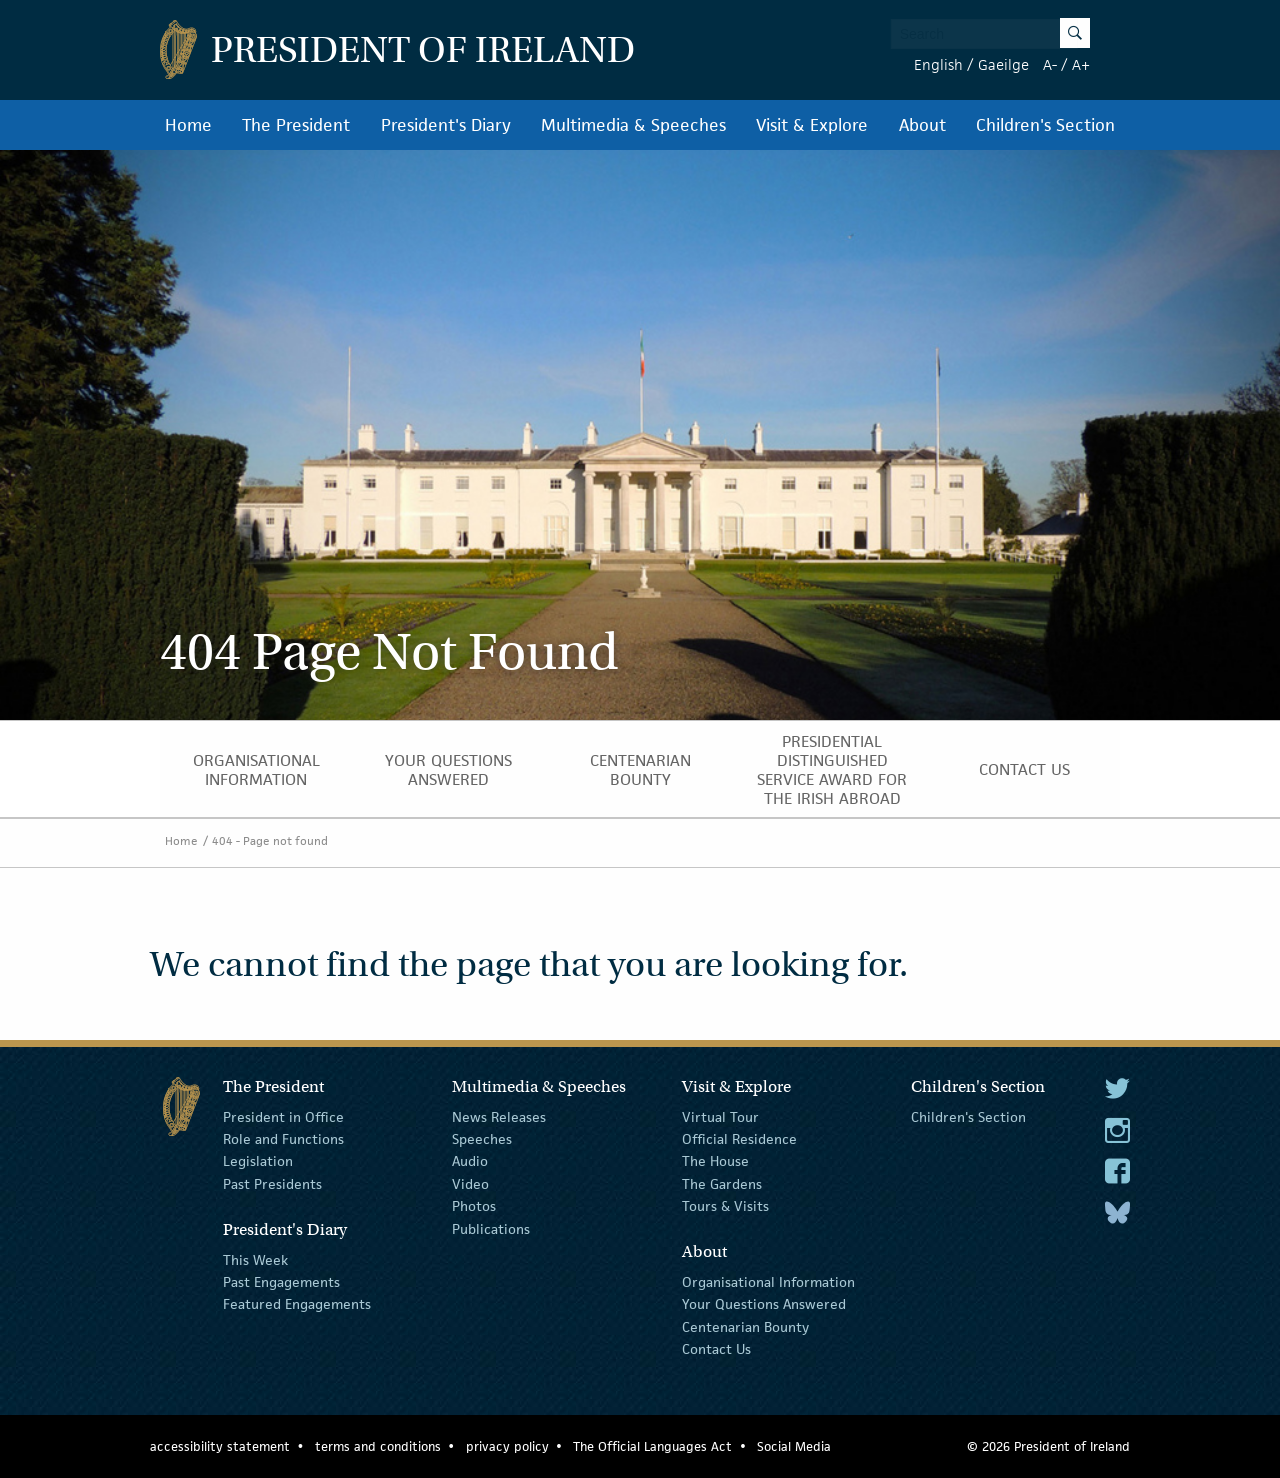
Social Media (794, 1446)
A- (1050, 64)
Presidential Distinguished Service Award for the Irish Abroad (832, 770)
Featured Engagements (297, 1304)
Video (470, 1184)
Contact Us (1024, 769)
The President (296, 125)
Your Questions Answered (448, 770)
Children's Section (1045, 125)
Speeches (482, 1139)
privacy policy (507, 1446)
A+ (1081, 64)
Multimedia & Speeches (633, 125)
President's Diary (446, 125)
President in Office (283, 1116)
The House (715, 1161)
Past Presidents (272, 1184)
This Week (255, 1259)
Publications (491, 1228)
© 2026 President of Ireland (1048, 1446)
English (938, 64)
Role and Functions (283, 1139)
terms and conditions (378, 1446)
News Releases (499, 1116)
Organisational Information (256, 770)
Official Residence (739, 1139)
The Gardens (722, 1184)
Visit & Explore (812, 125)
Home (188, 125)
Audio (470, 1161)
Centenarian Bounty (640, 770)
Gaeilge (1003, 64)
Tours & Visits (725, 1206)
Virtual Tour (720, 1116)
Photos (474, 1206)
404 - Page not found (270, 840)
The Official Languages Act (652, 1446)
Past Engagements (281, 1282)
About (922, 125)
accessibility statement (220, 1446)
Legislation (258, 1161)
